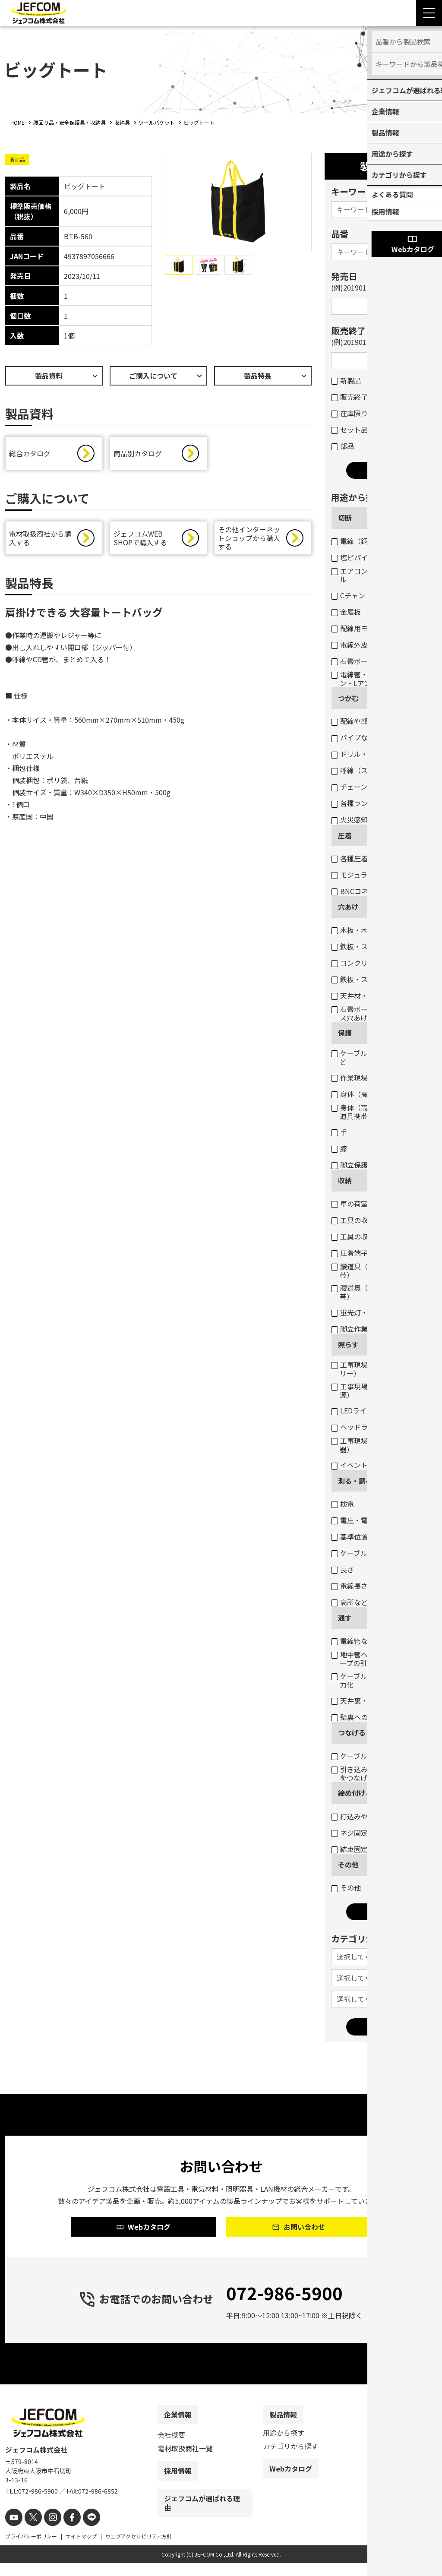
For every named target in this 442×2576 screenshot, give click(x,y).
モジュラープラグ (363, 874)
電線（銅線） (356, 541)
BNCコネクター (359, 891)
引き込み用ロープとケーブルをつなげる (380, 1773)
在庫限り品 (353, 413)
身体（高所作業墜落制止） (377, 1094)
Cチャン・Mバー (361, 595)
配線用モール (356, 628)
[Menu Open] (429, 13)
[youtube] (12, 2531)
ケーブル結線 (356, 1755)
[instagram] (47, 2531)
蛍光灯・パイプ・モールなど (380, 1312)
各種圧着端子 (356, 858)
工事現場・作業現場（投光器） (377, 1445)
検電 (342, 1503)
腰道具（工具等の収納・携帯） (377, 1292)
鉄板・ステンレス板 (366, 946)
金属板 (346, 611)
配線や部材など (359, 721)
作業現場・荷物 (359, 1077)
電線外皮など (356, 644)
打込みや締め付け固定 (370, 1816)
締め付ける (355, 1793)
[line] (81, 2531)
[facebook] (64, 2531)
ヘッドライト (356, 1426)
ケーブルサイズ (359, 1553)
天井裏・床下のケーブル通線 (380, 1700)
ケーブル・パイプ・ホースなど (380, 1057)
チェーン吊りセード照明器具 (380, 786)
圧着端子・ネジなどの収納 (377, 1252)
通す (345, 1617)
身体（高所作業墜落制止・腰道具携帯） (380, 1111)
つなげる (352, 1732)
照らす (348, 1344)
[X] (30, 2531)
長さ (342, 1569)
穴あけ (348, 906)
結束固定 (349, 1849)
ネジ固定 (349, 1832)
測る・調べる (358, 1481)
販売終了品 (353, 396)
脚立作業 (349, 1328)
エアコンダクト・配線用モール (380, 575)
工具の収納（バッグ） (370, 1236)
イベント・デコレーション (377, 1464)
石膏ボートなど (359, 661)
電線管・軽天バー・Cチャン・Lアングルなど (375, 678)
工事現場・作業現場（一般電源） (380, 1390)
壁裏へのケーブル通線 (370, 1717)
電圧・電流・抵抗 (363, 1520)
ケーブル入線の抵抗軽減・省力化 (380, 1680)
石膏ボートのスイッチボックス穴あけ (380, 1013)
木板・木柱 (353, 930)
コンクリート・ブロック (373, 962)
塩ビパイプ (353, 557)
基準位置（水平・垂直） (373, 1536)
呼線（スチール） (363, 770)
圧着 (345, 835)
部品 (342, 446)
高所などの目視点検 (366, 1602)
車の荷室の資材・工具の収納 (380, 1203)
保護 (345, 1032)
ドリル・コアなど (363, 753)
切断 (345, 517)
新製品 (346, 380)
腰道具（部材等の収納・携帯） (377, 1270)
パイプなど (353, 737)
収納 (345, 1180)
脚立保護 (349, 1164)
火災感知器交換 (359, 819)
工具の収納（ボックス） (373, 1220)
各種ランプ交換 (359, 803)
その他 (348, 1864)
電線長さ (349, 1585)
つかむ (348, 698)
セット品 (349, 429)
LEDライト (352, 1410)
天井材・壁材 (356, 995)
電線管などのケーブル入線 (377, 1641)
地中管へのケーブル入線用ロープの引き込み (380, 1658)
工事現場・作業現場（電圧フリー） (380, 1369)
